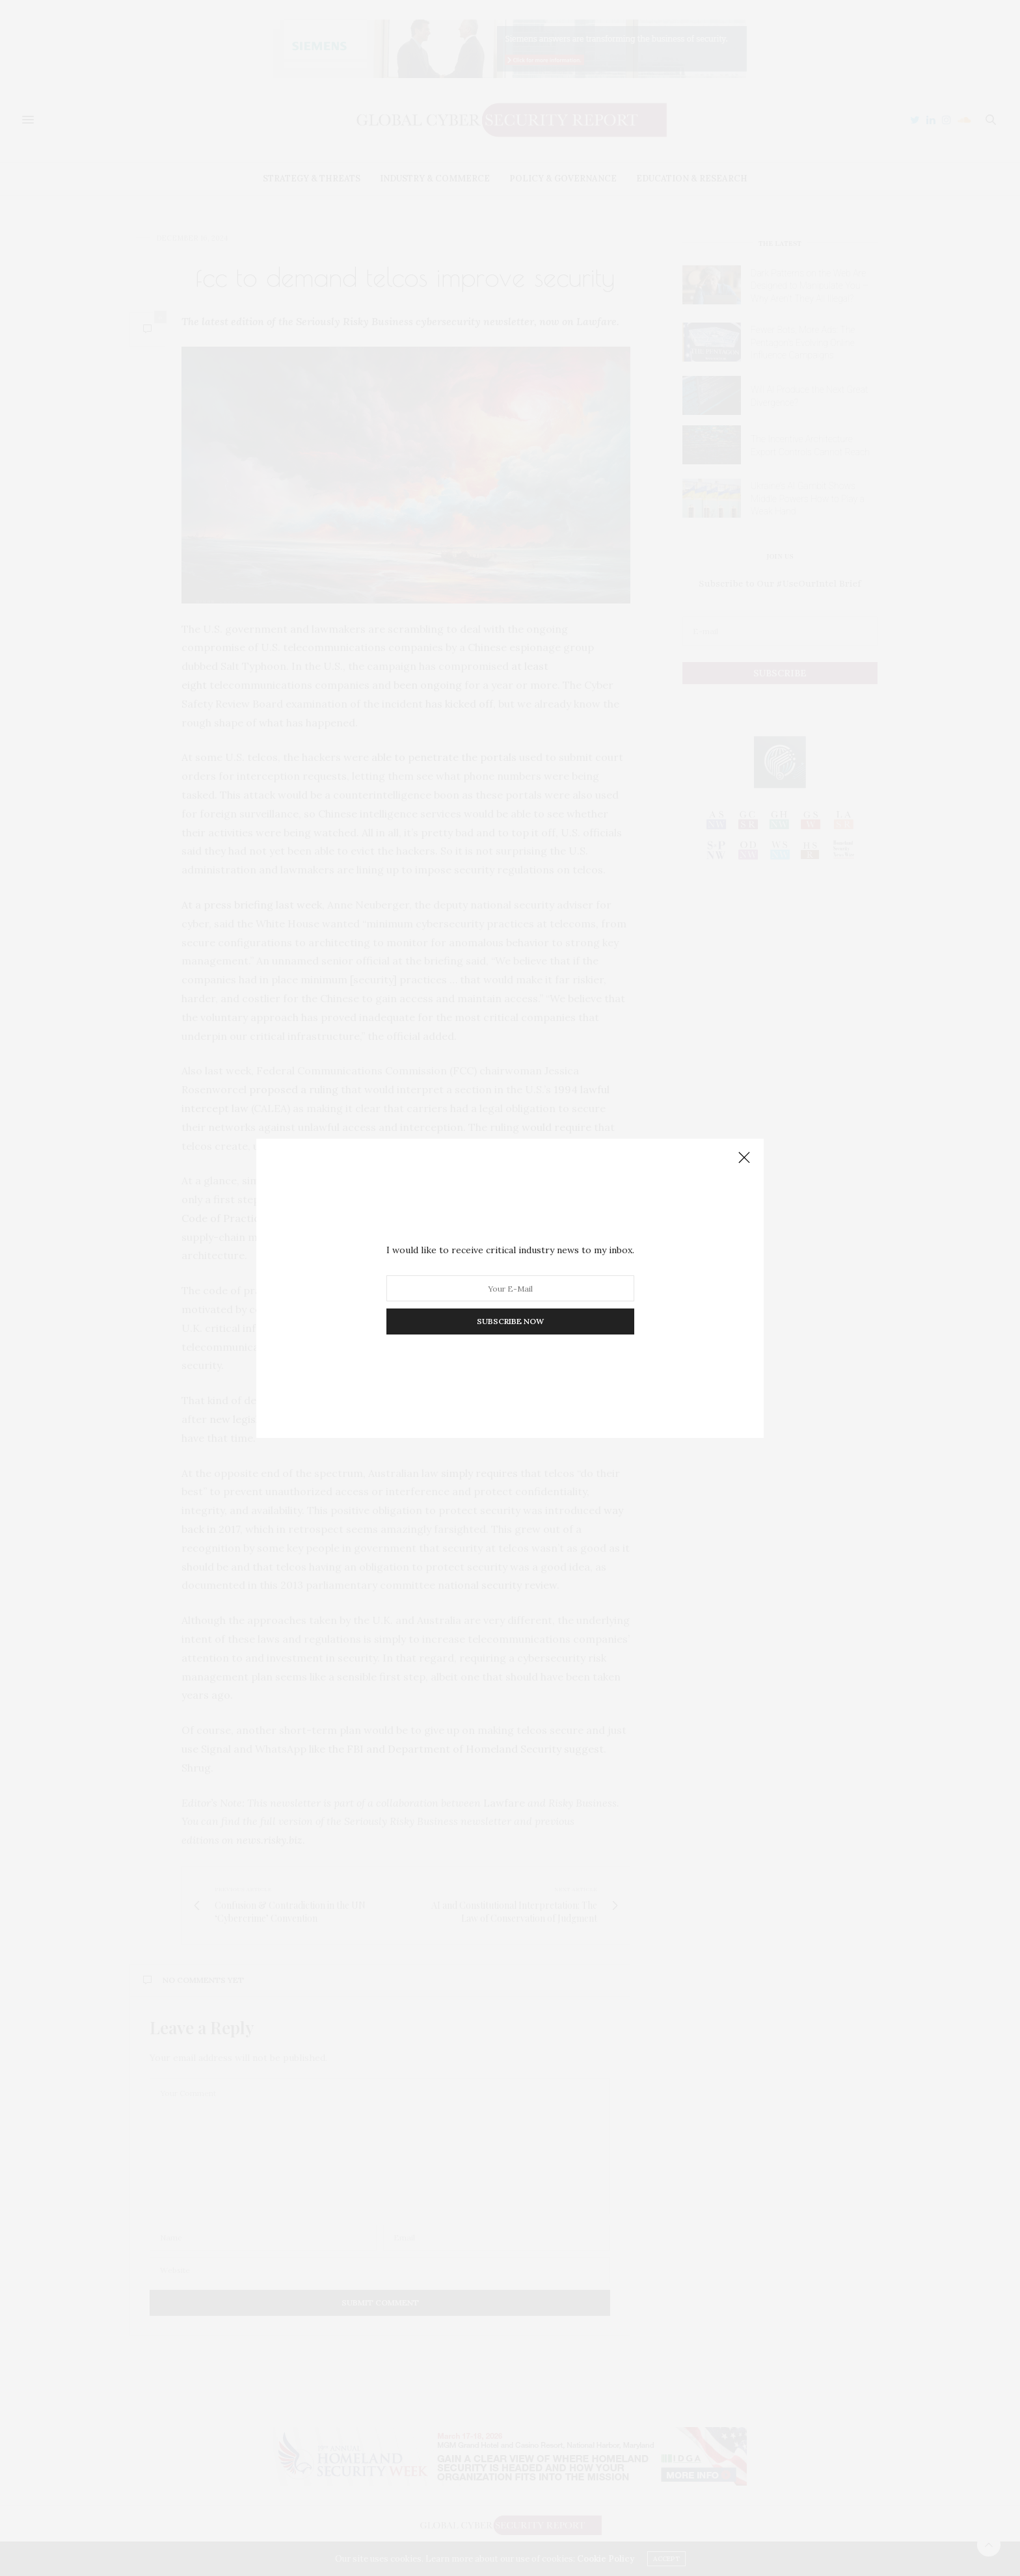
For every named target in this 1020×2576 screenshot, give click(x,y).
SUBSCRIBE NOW (510, 1321)
